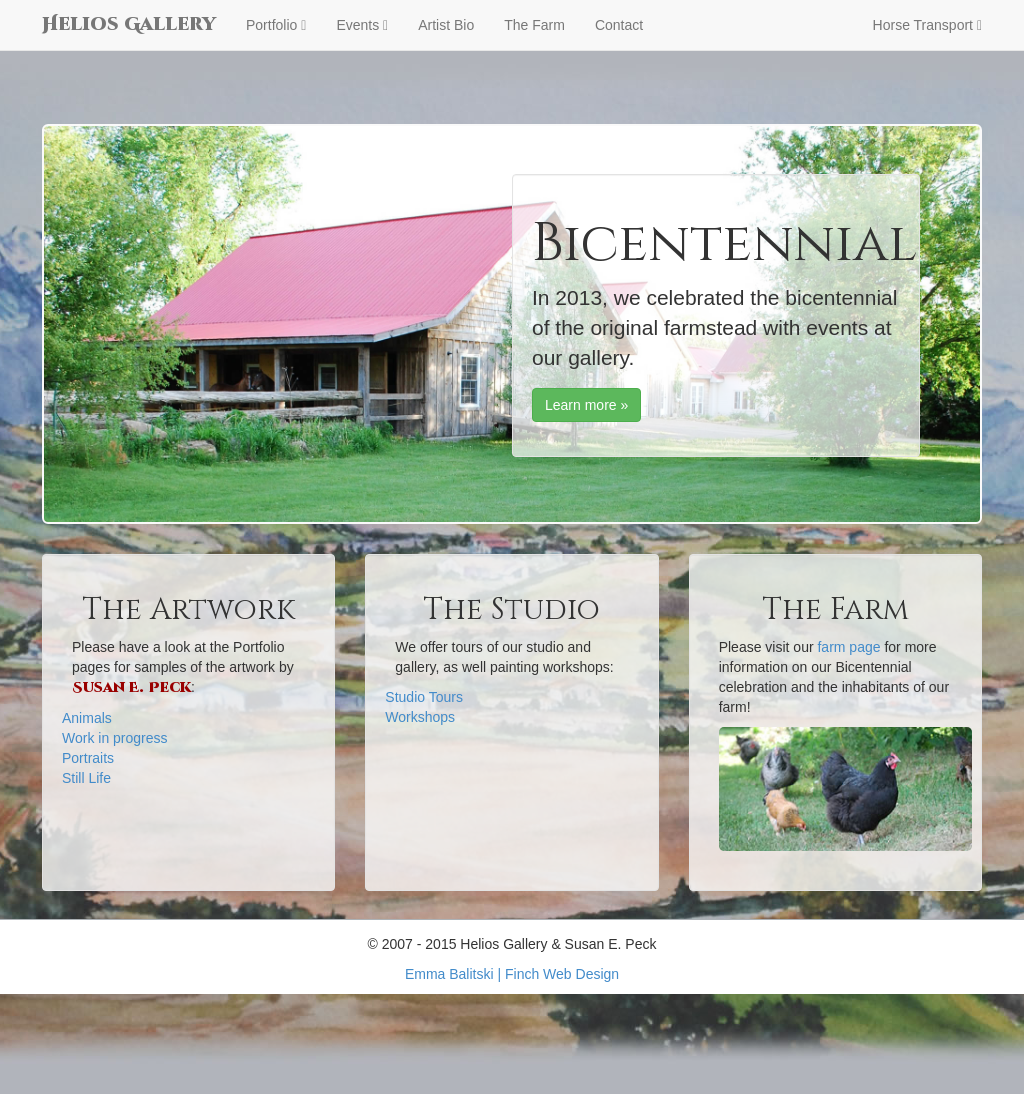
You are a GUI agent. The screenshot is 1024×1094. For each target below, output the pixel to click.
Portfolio (276, 25)
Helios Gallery (129, 24)
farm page (848, 647)
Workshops (420, 717)
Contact (619, 25)
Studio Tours (424, 697)
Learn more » (586, 405)
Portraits (88, 758)
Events (362, 25)
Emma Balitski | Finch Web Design (512, 974)
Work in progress (115, 738)
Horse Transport (927, 25)
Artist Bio (446, 25)
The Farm (534, 25)
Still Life (86, 778)
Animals (87, 718)
